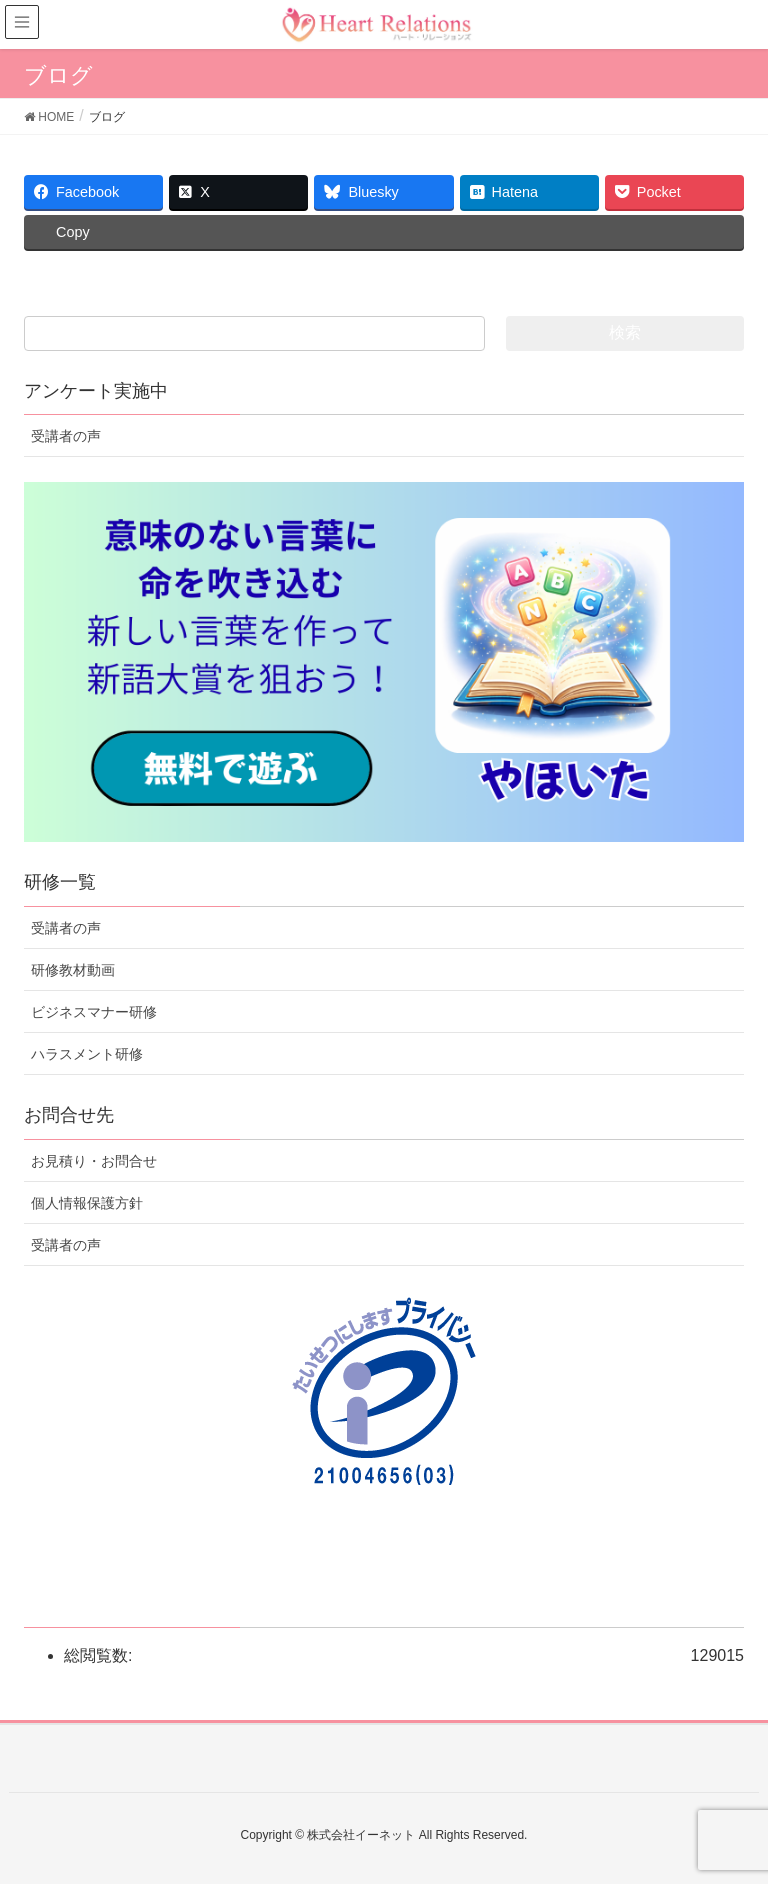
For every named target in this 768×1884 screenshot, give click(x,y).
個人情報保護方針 (87, 1203)
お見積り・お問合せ (94, 1161)
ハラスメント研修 (87, 1054)
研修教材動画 (73, 970)
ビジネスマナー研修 (94, 1012)
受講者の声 (66, 436)
